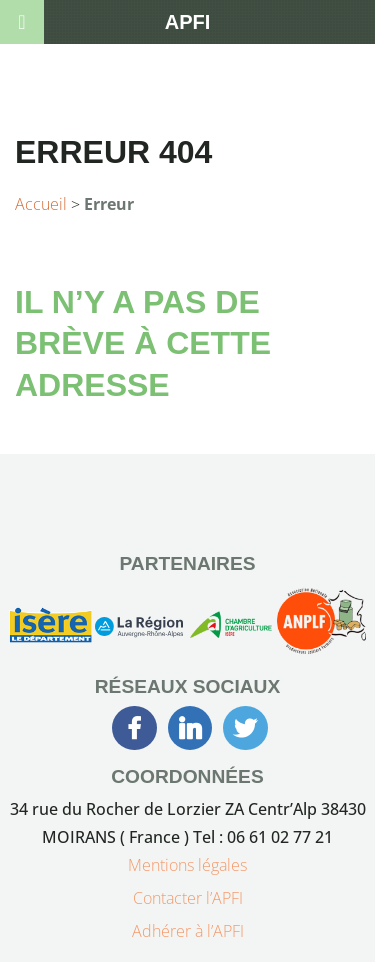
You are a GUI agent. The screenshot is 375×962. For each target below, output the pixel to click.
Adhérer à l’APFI (188, 931)
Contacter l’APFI (188, 898)
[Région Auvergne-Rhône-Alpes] (139, 629)
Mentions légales (187, 865)
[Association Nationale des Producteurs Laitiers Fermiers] (321, 629)
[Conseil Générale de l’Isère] (50, 629)
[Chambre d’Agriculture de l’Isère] (230, 629)
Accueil (41, 204)
